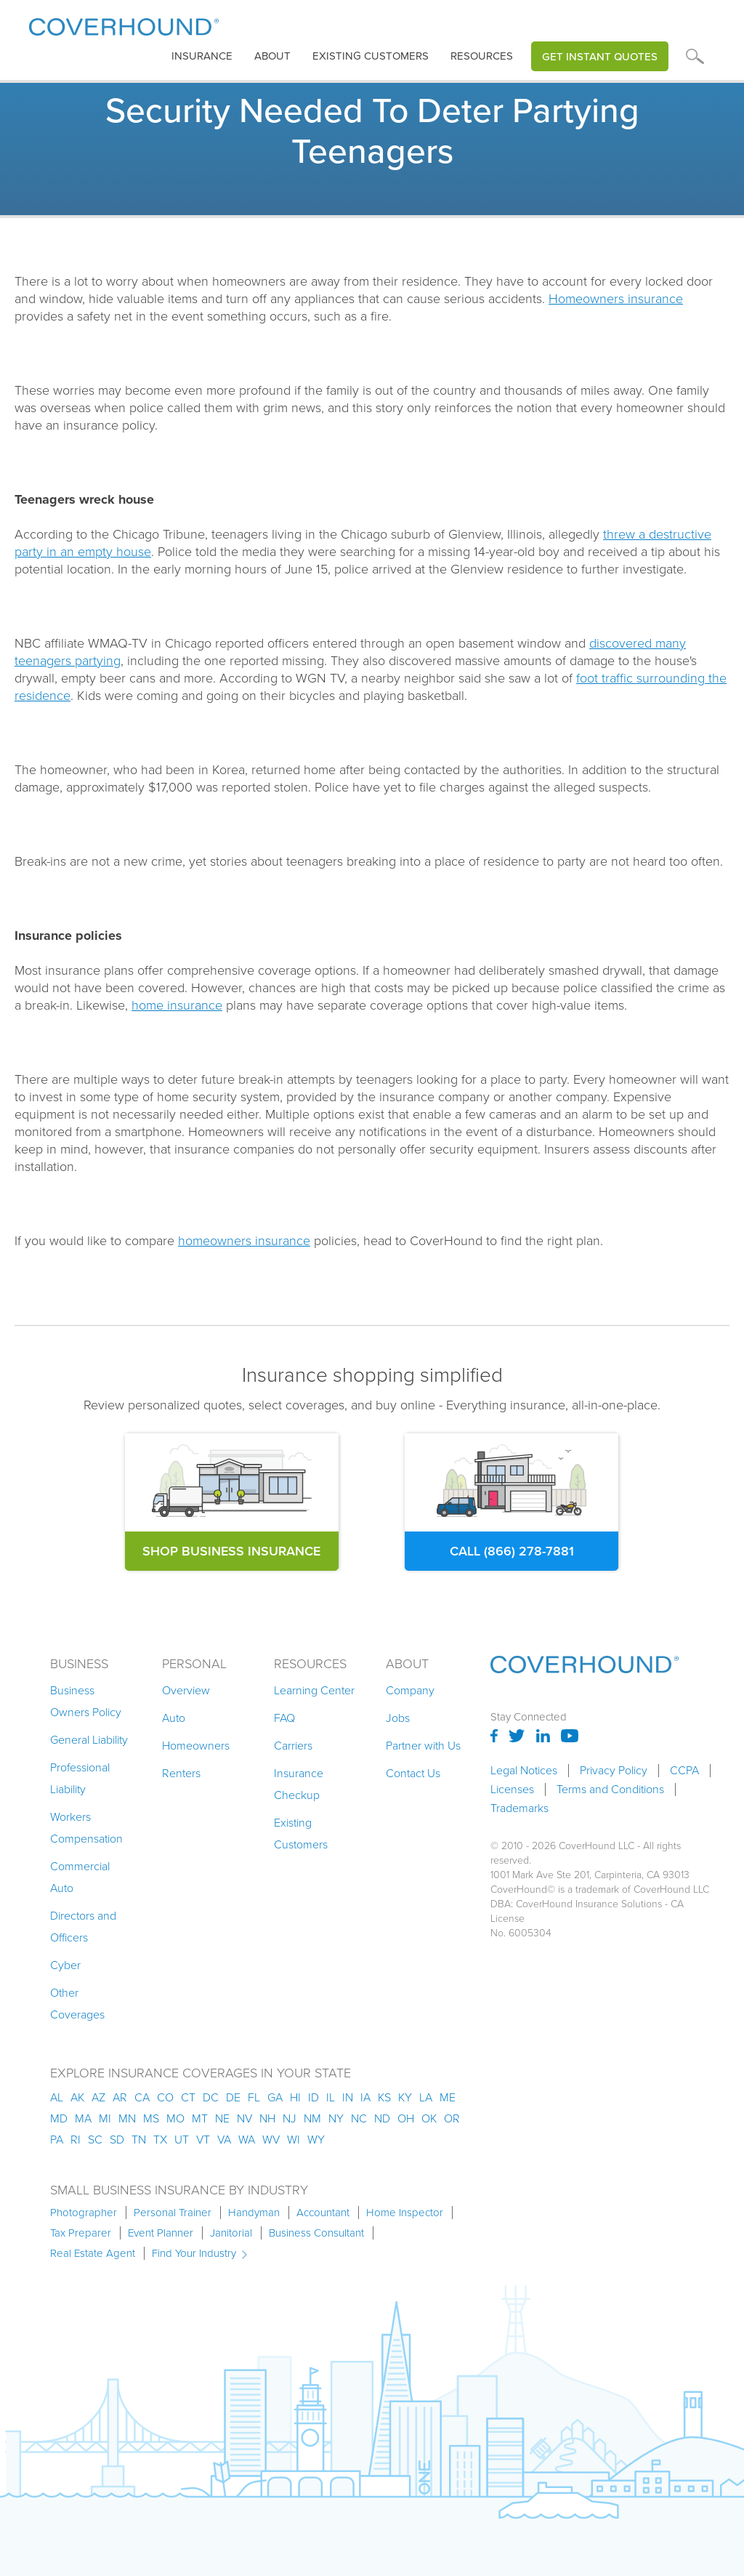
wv (271, 2139)
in (347, 2097)
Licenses (512, 1789)
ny (336, 2118)
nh (267, 2118)
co (165, 2097)
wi (293, 2139)
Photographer (83, 2212)
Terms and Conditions (610, 1789)
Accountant (322, 2212)
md (59, 2118)
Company (410, 1690)
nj (289, 2118)
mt (200, 2118)
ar (120, 2097)
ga (275, 2097)
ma (83, 2118)
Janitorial (231, 2232)
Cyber (65, 1965)
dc (211, 2097)
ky (405, 2097)
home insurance (177, 1005)
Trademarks (519, 1808)
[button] (202, 56)
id (313, 2097)
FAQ (284, 1718)
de (233, 2097)
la (425, 2097)
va (224, 2139)
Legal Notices (523, 1770)
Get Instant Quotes (600, 56)
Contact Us (413, 1773)
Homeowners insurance (616, 298)
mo (175, 2118)
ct (188, 2097)
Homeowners (196, 1745)
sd (117, 2139)
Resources (481, 56)
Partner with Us (423, 1745)
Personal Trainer (172, 2212)
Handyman (254, 2212)
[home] (124, 24)
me (448, 2097)
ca (142, 2097)
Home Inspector (404, 2212)
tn (139, 2139)
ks (384, 2097)
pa (56, 2139)
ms (151, 2118)
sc (95, 2139)
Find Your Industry (194, 2253)
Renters (181, 1773)
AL (56, 2097)
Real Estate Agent (92, 2253)
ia (365, 2097)
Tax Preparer (80, 2232)
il (330, 2097)
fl (254, 2097)
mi (105, 2118)
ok (429, 2118)
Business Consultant (316, 2232)
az (98, 2097)
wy (316, 2139)
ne (222, 2118)
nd (382, 2118)
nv (244, 2118)
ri (75, 2139)
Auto (173, 1718)
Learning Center (314, 1690)
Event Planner (160, 2232)
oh (405, 2118)
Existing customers (370, 56)
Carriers (293, 1745)
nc (359, 2118)
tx (160, 2139)
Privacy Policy (613, 1770)
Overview (186, 1690)
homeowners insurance (244, 1240)
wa (246, 2139)
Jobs (398, 1718)
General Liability (89, 1739)
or (452, 2118)
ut (181, 2139)
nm (312, 2118)
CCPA (684, 1770)
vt (203, 2139)
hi (295, 2097)
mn (127, 2118)
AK (77, 2097)
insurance (201, 56)
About (272, 56)
